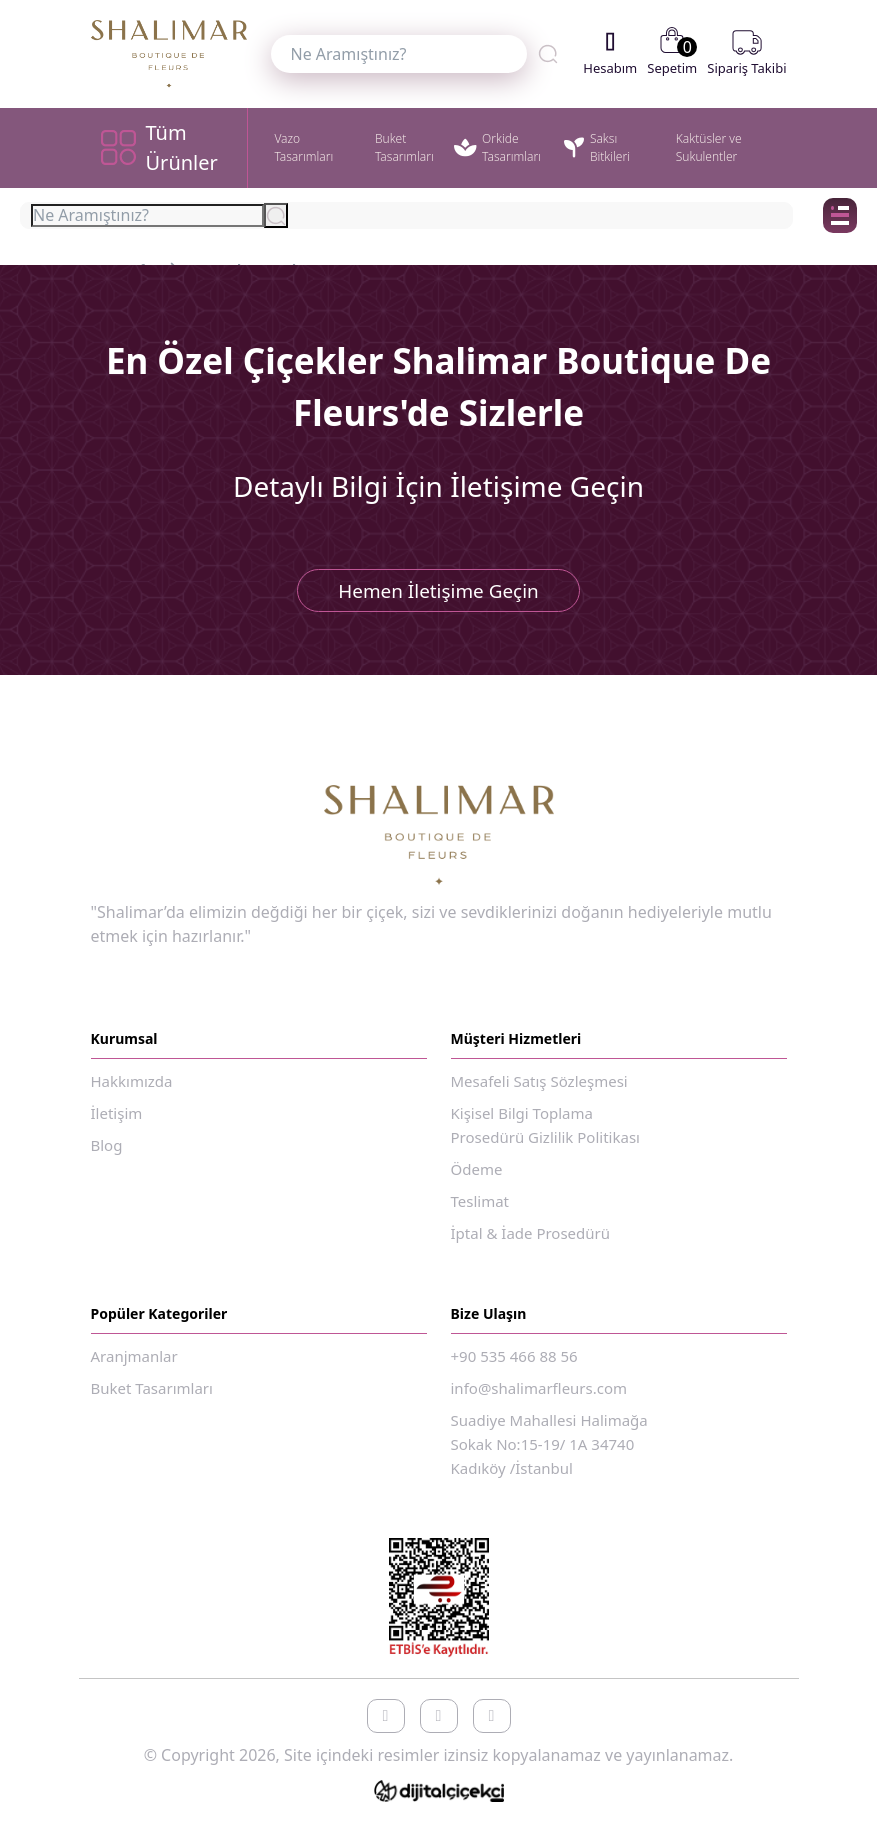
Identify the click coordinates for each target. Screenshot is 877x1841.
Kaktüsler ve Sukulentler (709, 147)
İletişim (117, 1122)
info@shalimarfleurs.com (539, 1397)
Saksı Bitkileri (597, 147)
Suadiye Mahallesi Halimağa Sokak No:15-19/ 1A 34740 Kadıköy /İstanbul (549, 1453)
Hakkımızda (132, 1090)
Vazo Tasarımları (303, 147)
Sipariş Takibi (746, 53)
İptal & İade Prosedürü (531, 1242)
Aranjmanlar (134, 1365)
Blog (107, 1154)
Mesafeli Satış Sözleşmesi (539, 1090)
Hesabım (610, 53)
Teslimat (480, 1210)
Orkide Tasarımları (497, 147)
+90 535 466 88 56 (514, 1365)
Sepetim (672, 53)
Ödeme (477, 1178)
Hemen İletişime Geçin (438, 595)
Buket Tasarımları (404, 147)
